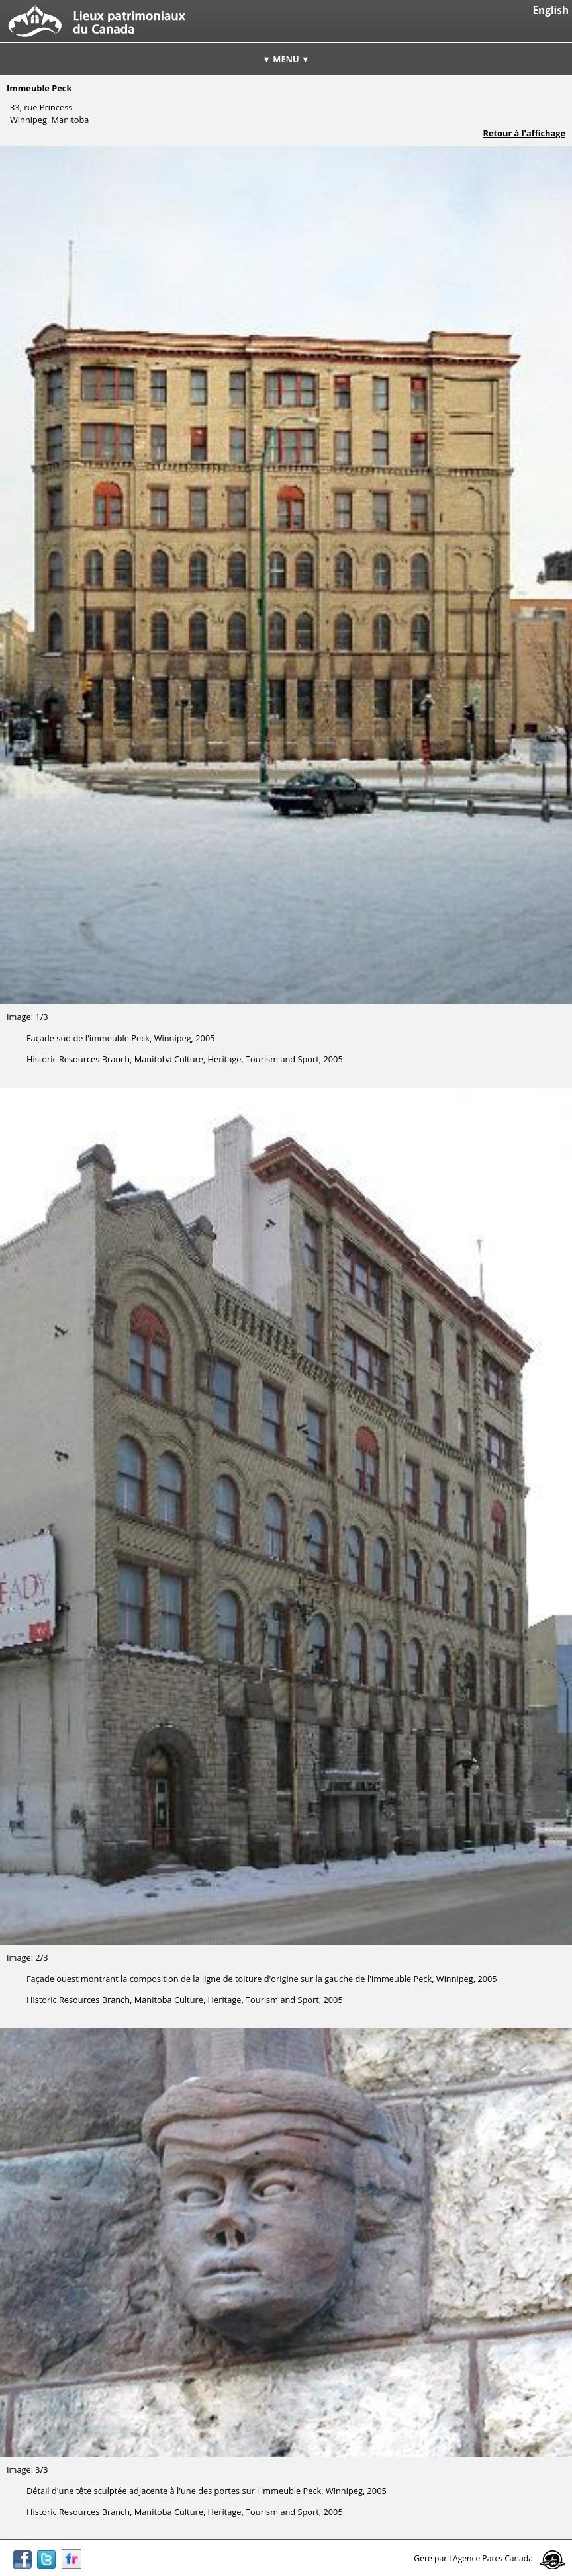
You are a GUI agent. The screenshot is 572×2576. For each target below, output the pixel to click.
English (551, 10)
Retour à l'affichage (524, 133)
